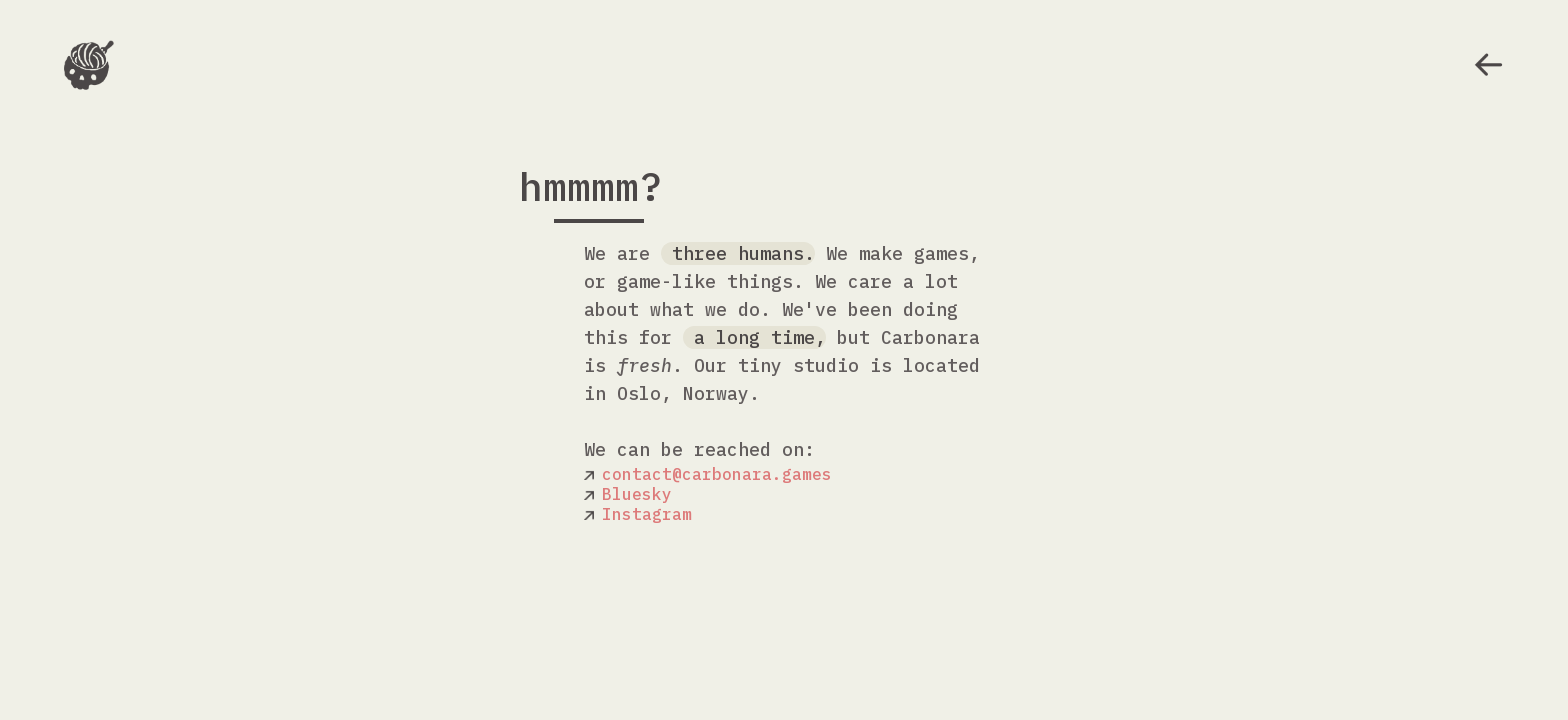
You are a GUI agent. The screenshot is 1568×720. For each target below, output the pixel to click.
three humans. (738, 253)
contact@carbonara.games (717, 474)
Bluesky (637, 494)
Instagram (647, 514)
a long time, (754, 337)
